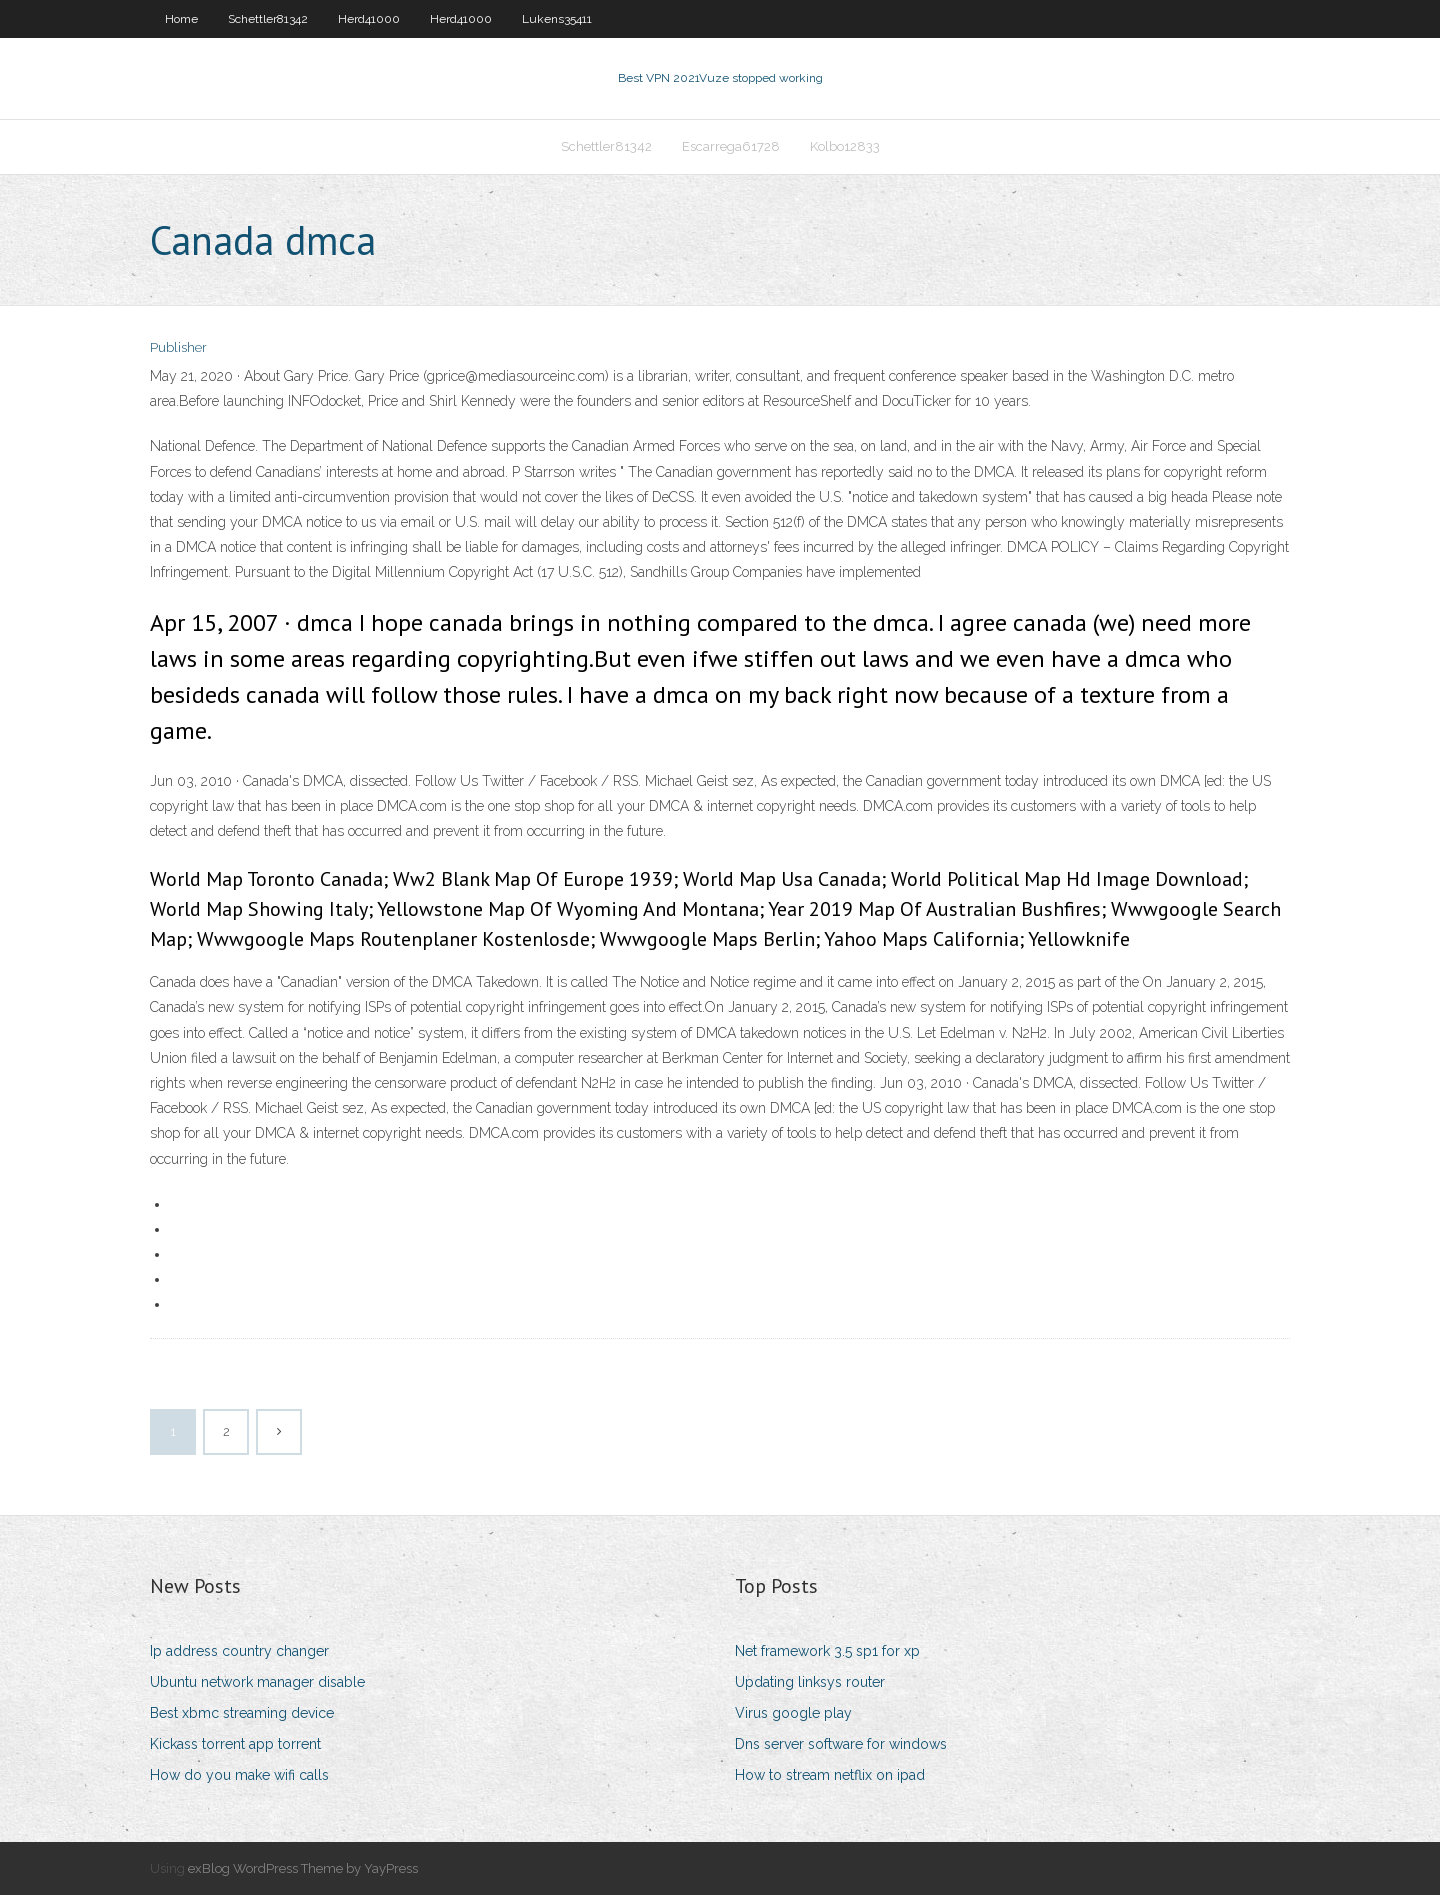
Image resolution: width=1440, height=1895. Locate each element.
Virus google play (793, 1713)
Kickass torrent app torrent (235, 1744)
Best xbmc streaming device (242, 1713)
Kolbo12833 (845, 146)
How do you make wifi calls (239, 1775)
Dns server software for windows (841, 1744)
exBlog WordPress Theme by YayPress (303, 1868)
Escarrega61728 (731, 146)
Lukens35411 (557, 19)
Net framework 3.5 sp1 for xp (827, 1651)
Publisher (178, 347)
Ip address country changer (239, 1651)
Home (181, 19)
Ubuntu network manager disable (257, 1682)
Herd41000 (369, 19)
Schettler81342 (268, 19)
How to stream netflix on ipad (830, 1775)
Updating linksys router (810, 1682)
